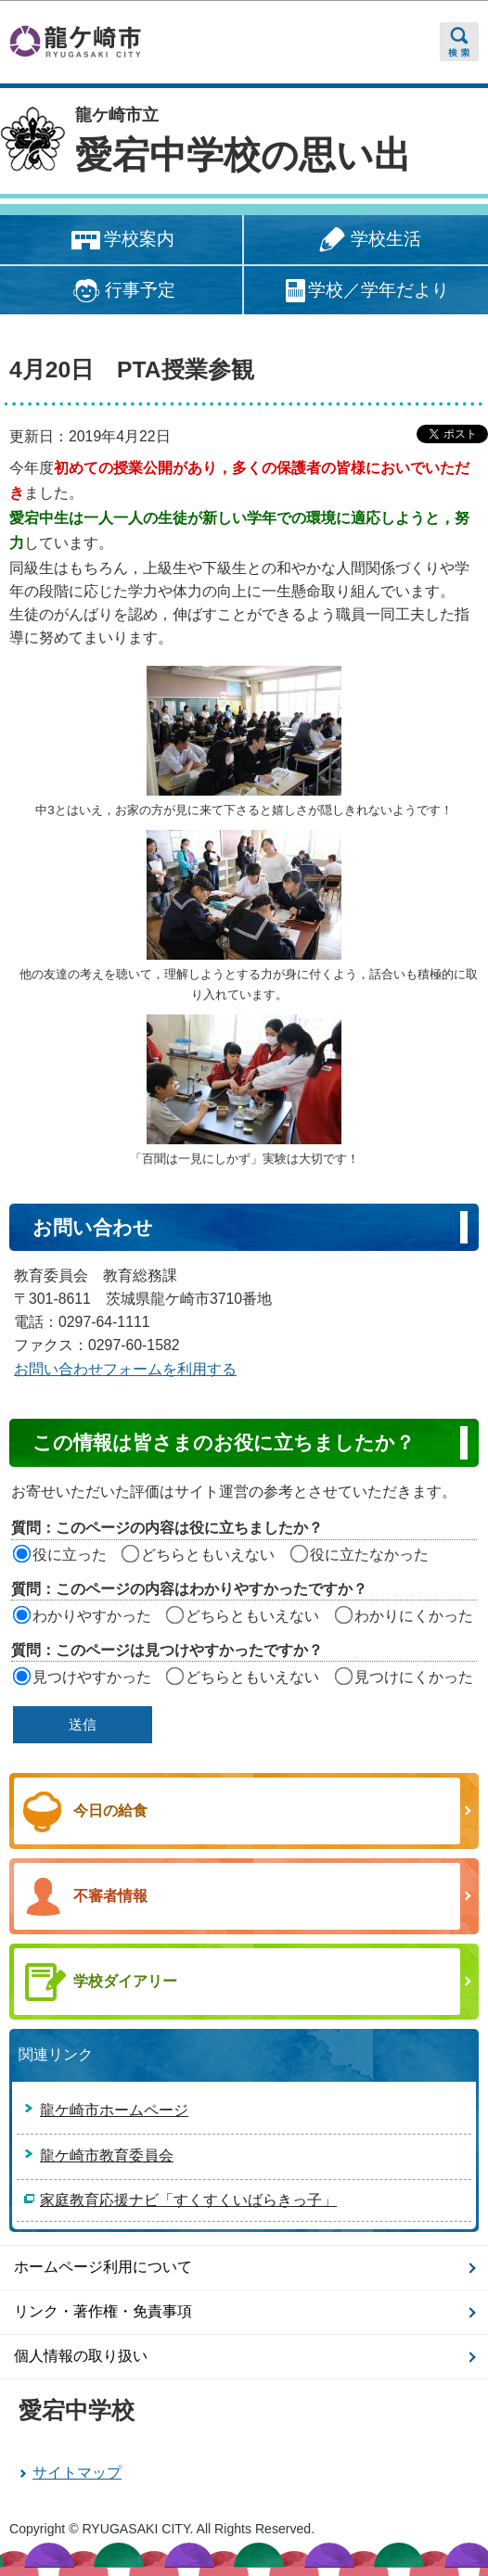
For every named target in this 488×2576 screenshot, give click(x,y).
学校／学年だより (366, 290)
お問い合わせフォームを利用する (125, 1369)
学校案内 (121, 240)
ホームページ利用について (103, 2267)
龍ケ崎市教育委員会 (106, 2155)
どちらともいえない (208, 1554)
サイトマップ (77, 2472)
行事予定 (121, 290)
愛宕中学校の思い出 (243, 155)
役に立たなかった (369, 1554)
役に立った (69, 1554)
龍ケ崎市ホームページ (114, 2110)
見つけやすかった (91, 1677)
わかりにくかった (413, 1616)
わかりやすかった (91, 1616)
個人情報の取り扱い (81, 2356)
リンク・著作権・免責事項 (103, 2311)
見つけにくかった (413, 1677)
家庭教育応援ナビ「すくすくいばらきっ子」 (188, 2200)
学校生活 (366, 240)
